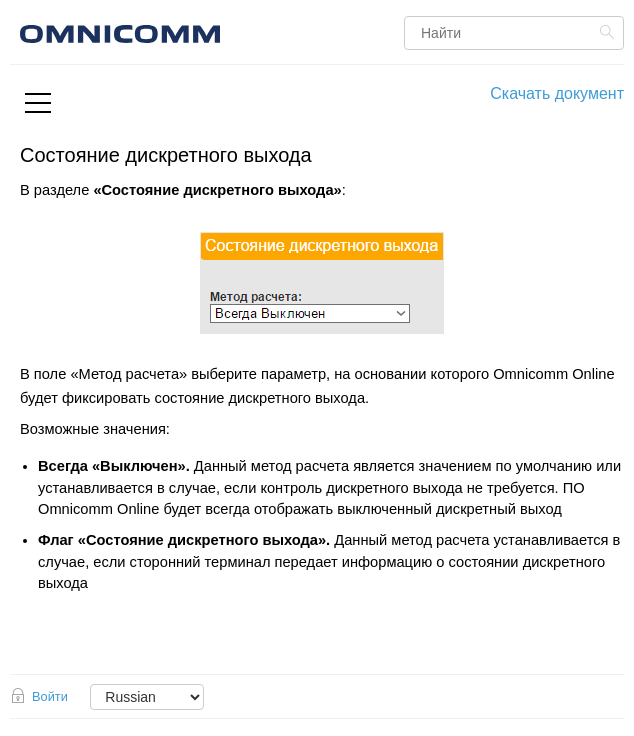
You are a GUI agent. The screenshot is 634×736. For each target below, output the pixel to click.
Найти (609, 32)
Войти (50, 696)
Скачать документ (557, 93)
